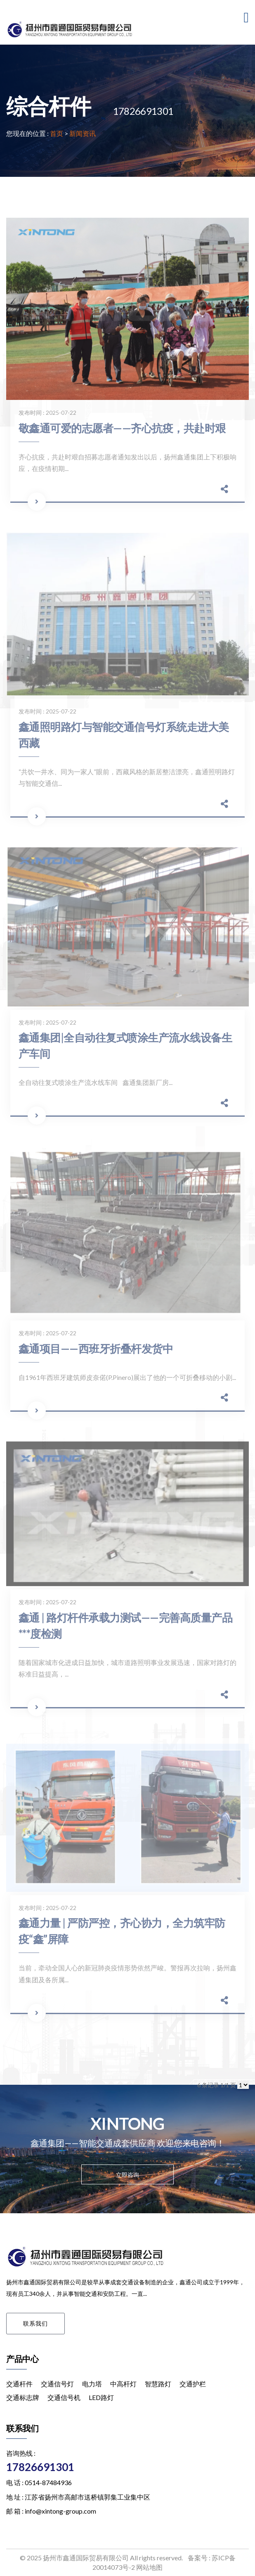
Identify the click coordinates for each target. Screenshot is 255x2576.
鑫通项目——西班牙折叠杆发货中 (96, 1351)
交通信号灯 (57, 2384)
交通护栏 (192, 2384)
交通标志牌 (22, 2397)
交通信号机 (63, 2397)
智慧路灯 (158, 2384)
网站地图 (149, 2567)
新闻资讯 (82, 133)
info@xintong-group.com (60, 2511)
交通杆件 (19, 2384)
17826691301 (40, 2467)
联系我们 (35, 2323)
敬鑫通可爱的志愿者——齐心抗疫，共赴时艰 (122, 431)
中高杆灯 (123, 2384)
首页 (56, 133)
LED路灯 (101, 2397)
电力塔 (92, 2384)
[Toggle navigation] (246, 17)
